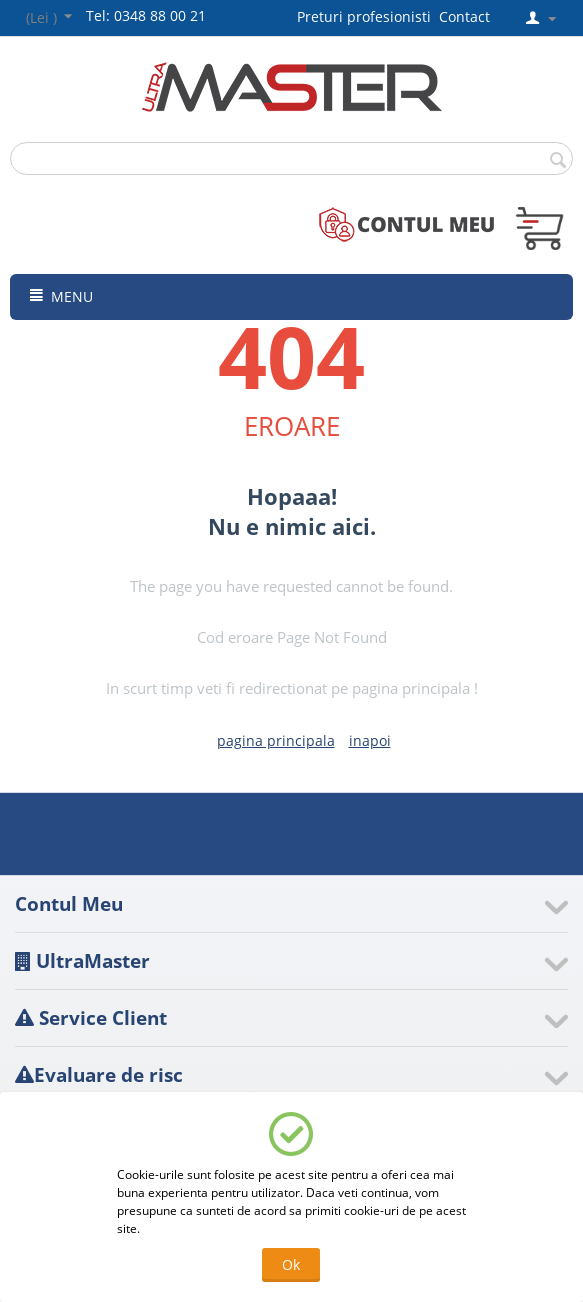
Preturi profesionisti (368, 16)
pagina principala (276, 740)
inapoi (370, 740)
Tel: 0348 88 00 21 (146, 15)
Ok (291, 1264)
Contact (464, 16)
